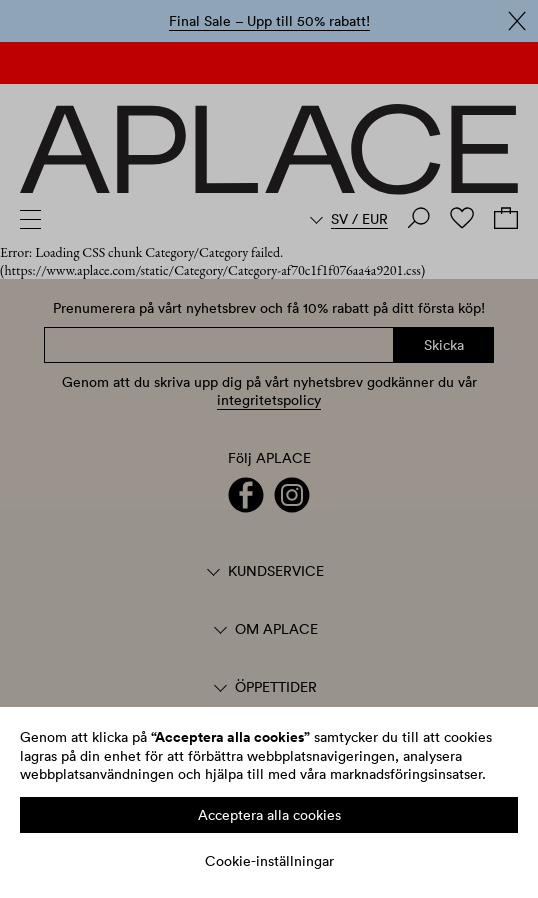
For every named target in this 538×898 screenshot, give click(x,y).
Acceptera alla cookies (269, 815)
